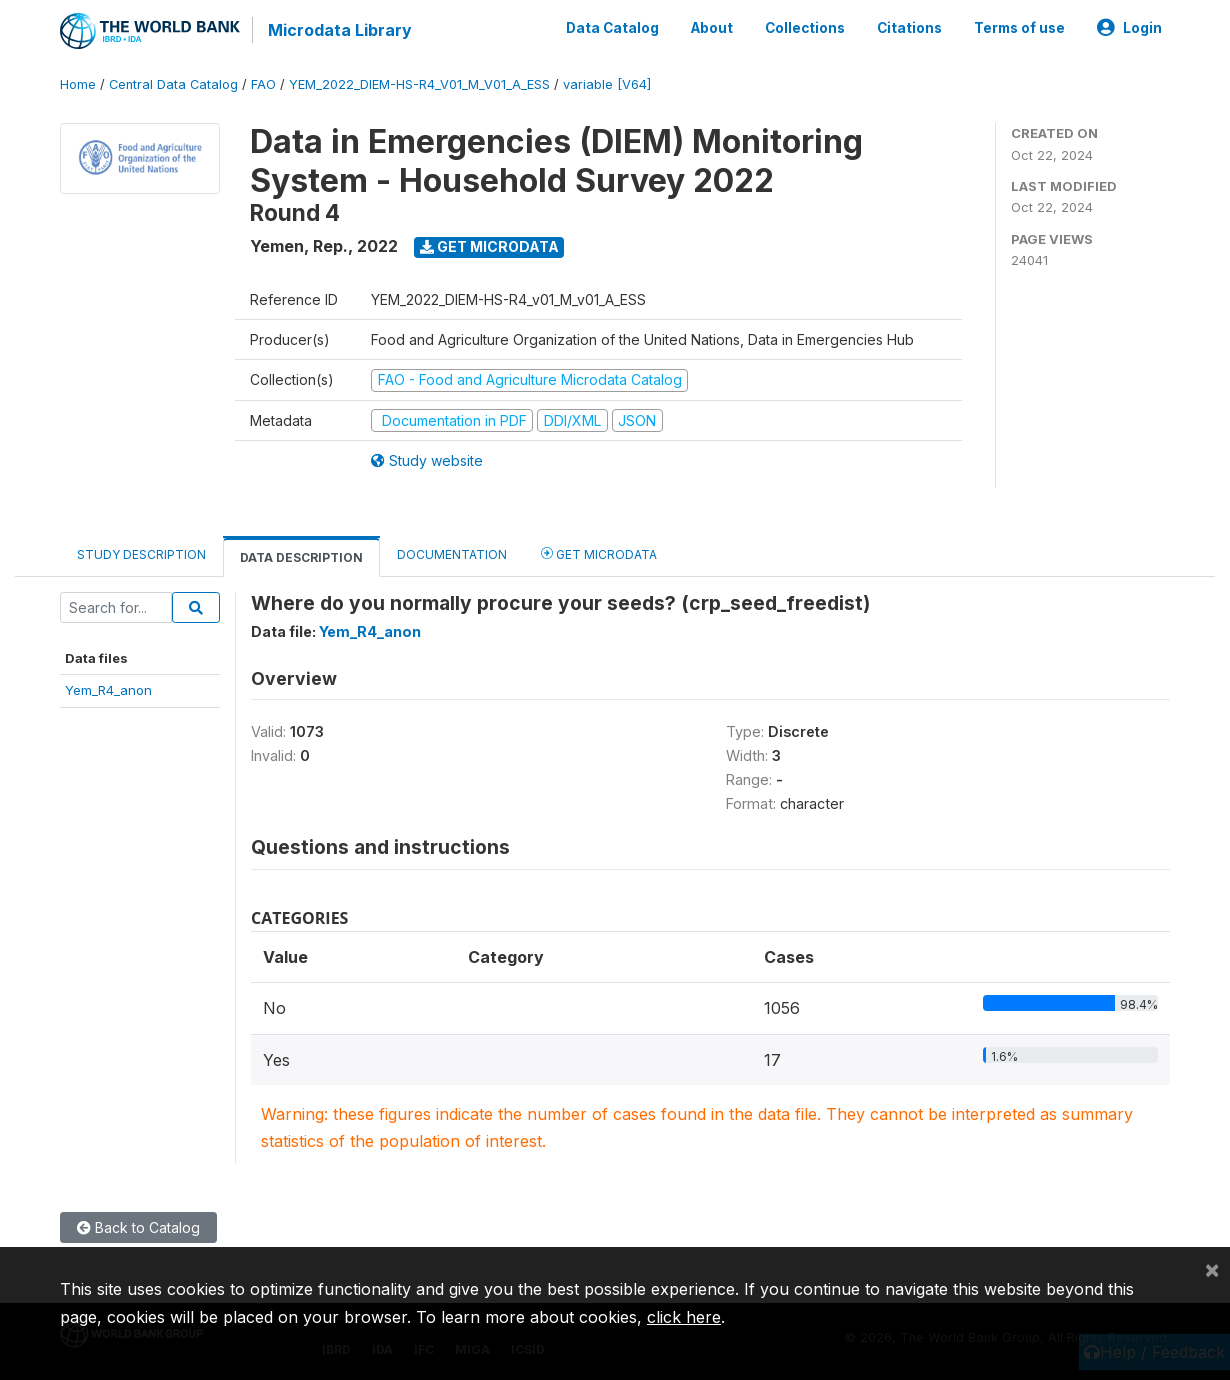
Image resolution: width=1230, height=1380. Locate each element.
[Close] (1212, 1269)
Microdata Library (340, 30)
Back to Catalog (138, 1227)
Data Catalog (612, 28)
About (712, 28)
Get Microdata (489, 246)
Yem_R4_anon (108, 690)
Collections (805, 28)
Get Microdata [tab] (599, 553)
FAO (263, 84)
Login (1129, 28)
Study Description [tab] (141, 554)
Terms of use (1019, 28)
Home (78, 84)
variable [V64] (607, 84)
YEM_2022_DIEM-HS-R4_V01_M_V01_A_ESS (419, 84)
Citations (909, 28)
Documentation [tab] (452, 554)
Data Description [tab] (301, 557)
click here (684, 1317)
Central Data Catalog (173, 84)
